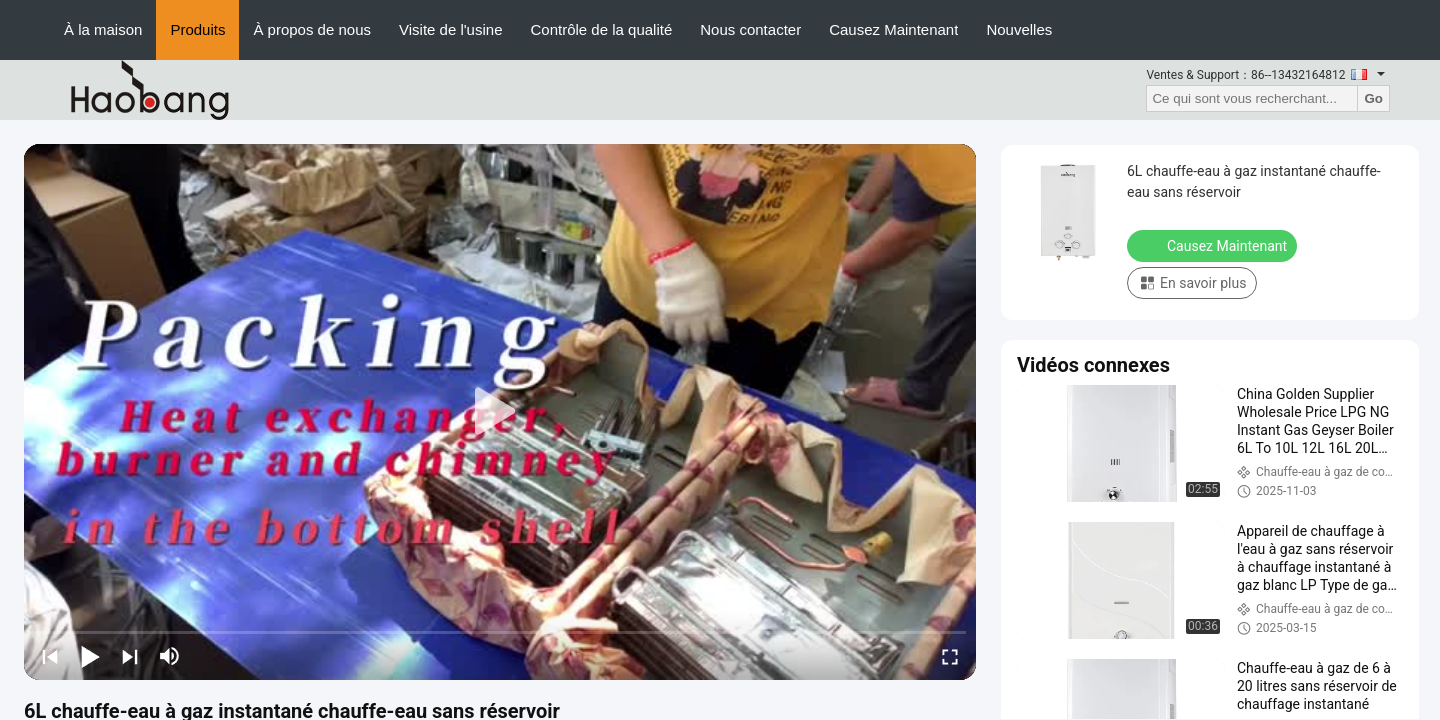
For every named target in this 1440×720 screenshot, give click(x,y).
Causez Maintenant (893, 29)
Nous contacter (750, 29)
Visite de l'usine (450, 29)
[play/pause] (90, 656)
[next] (130, 656)
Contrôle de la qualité (601, 29)
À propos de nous (312, 29)
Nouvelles (1019, 29)
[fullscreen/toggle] (950, 656)
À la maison (103, 29)
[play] (500, 412)
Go (1373, 98)
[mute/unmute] (170, 656)
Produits (197, 29)
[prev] (50, 656)
